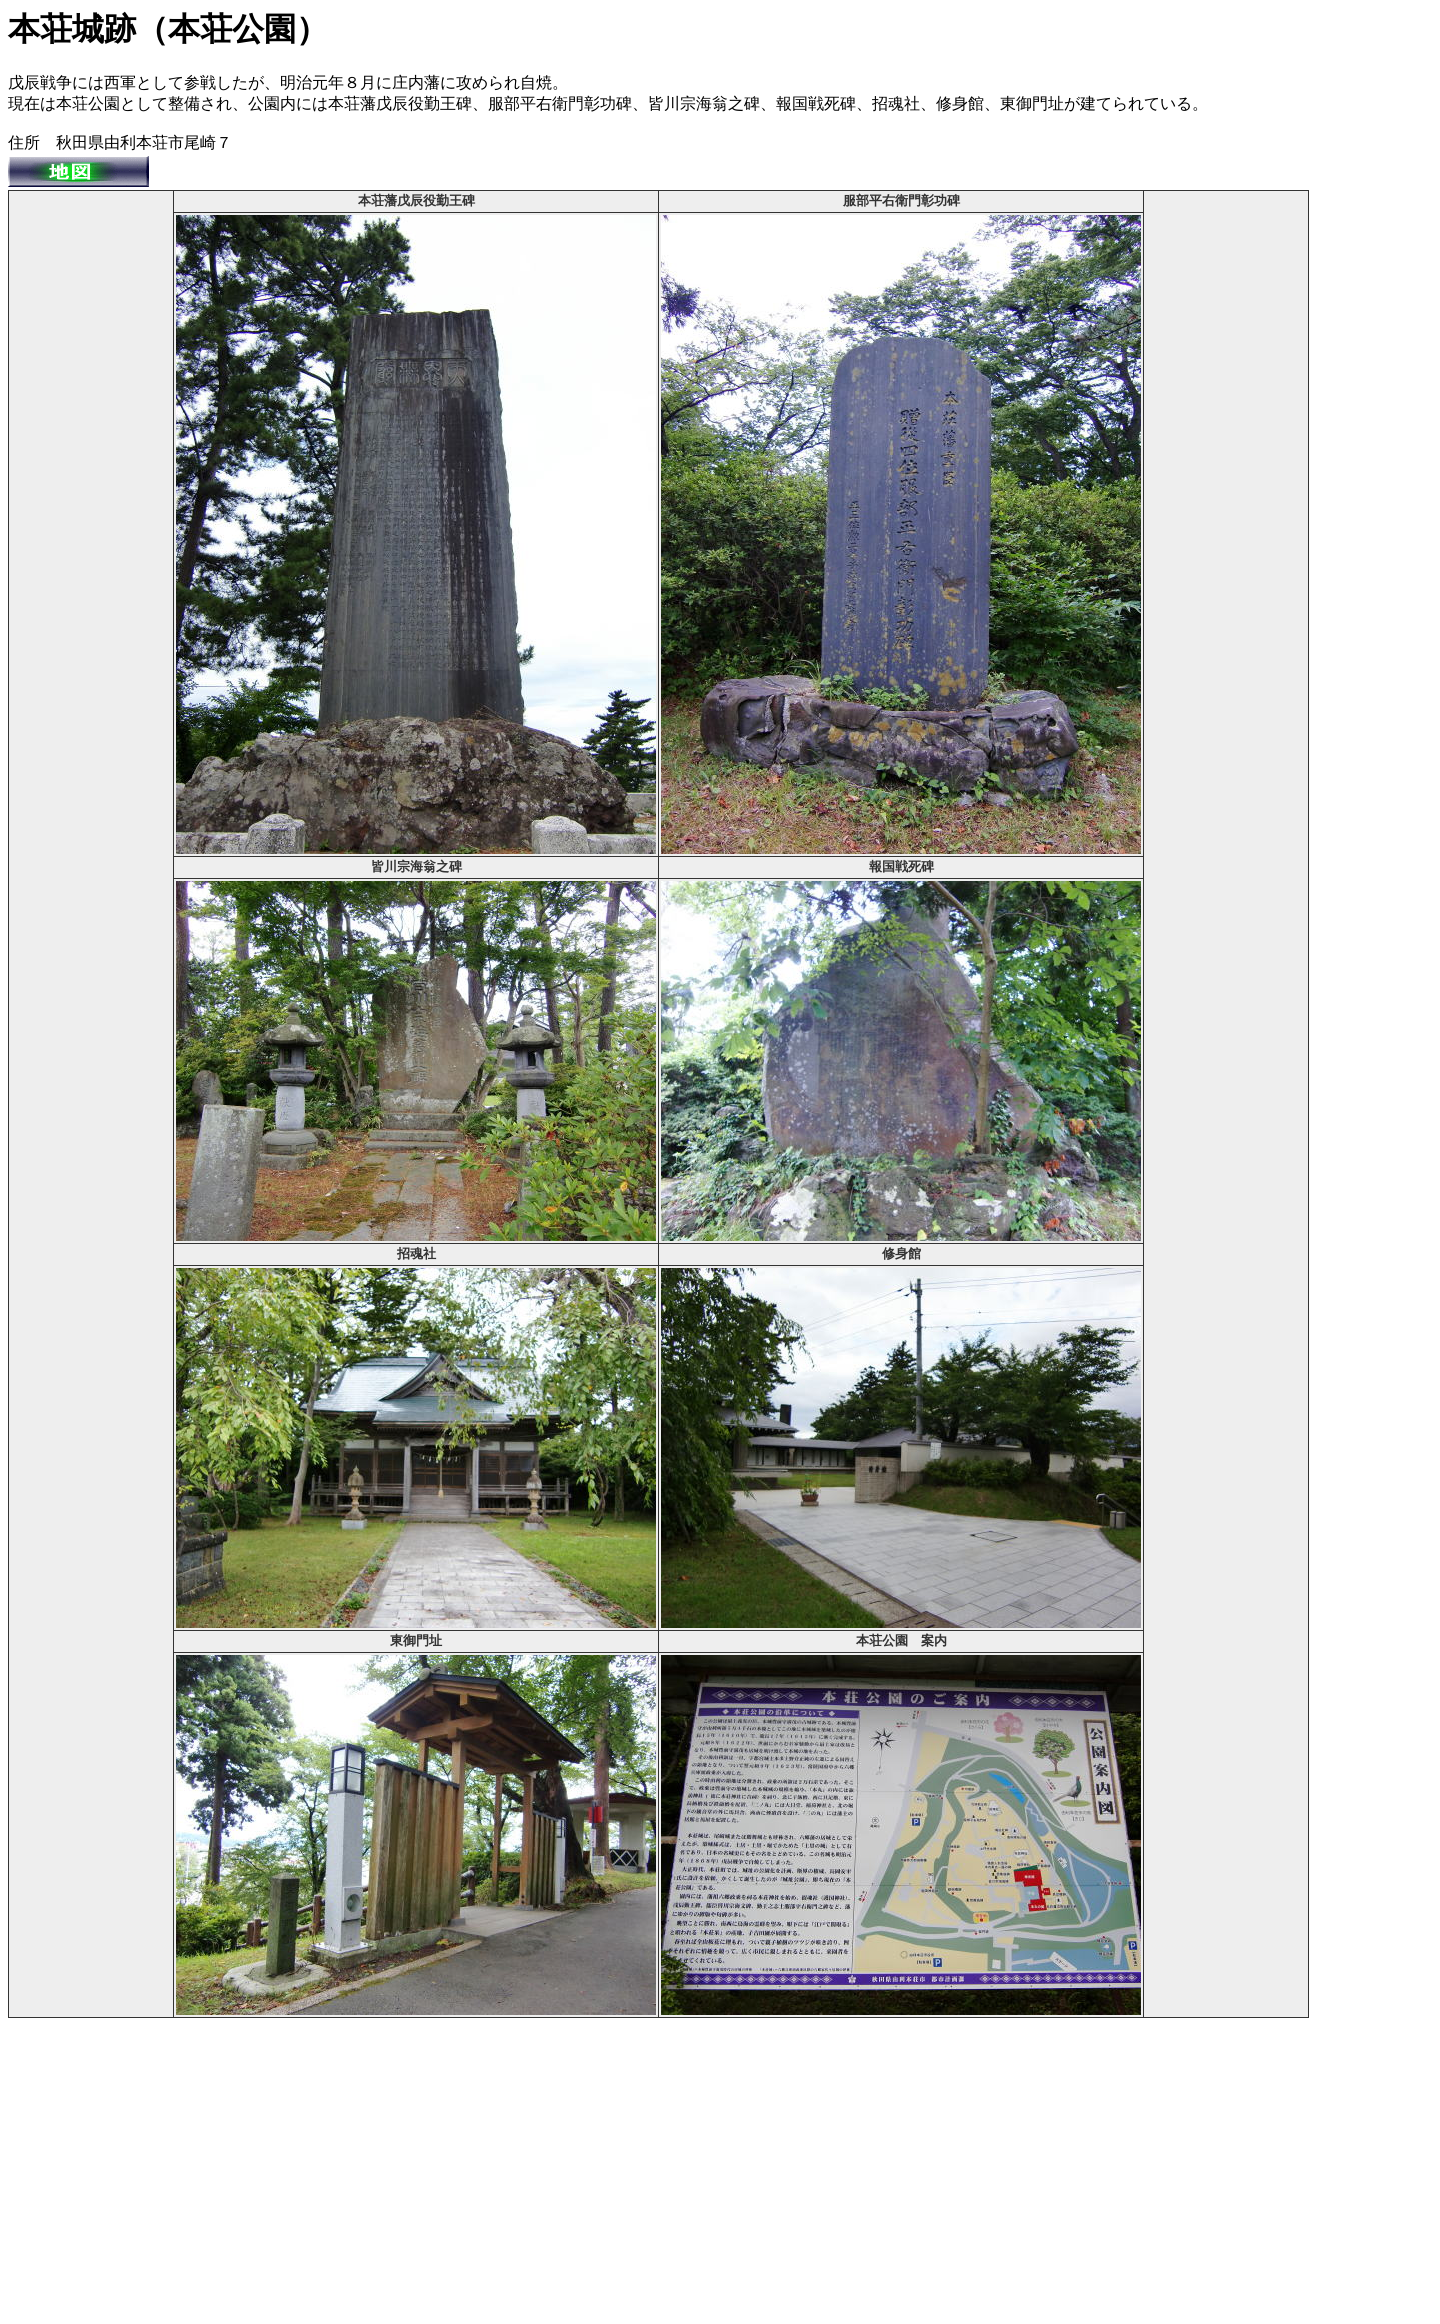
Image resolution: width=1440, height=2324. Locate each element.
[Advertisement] (91, 493)
